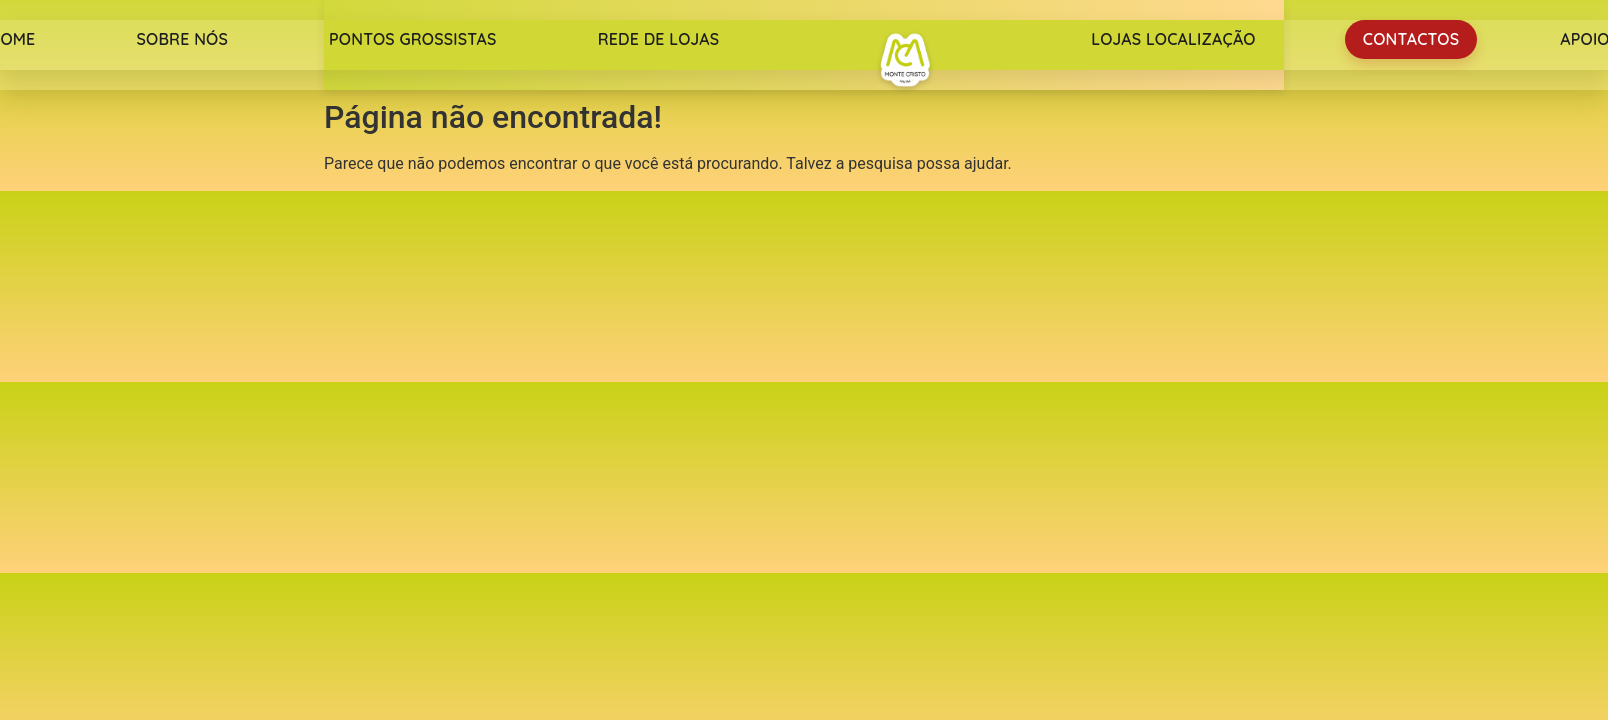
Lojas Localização (1173, 39)
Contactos (1411, 39)
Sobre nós (182, 39)
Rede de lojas (659, 39)
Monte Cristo (905, 60)
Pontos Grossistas (413, 39)
